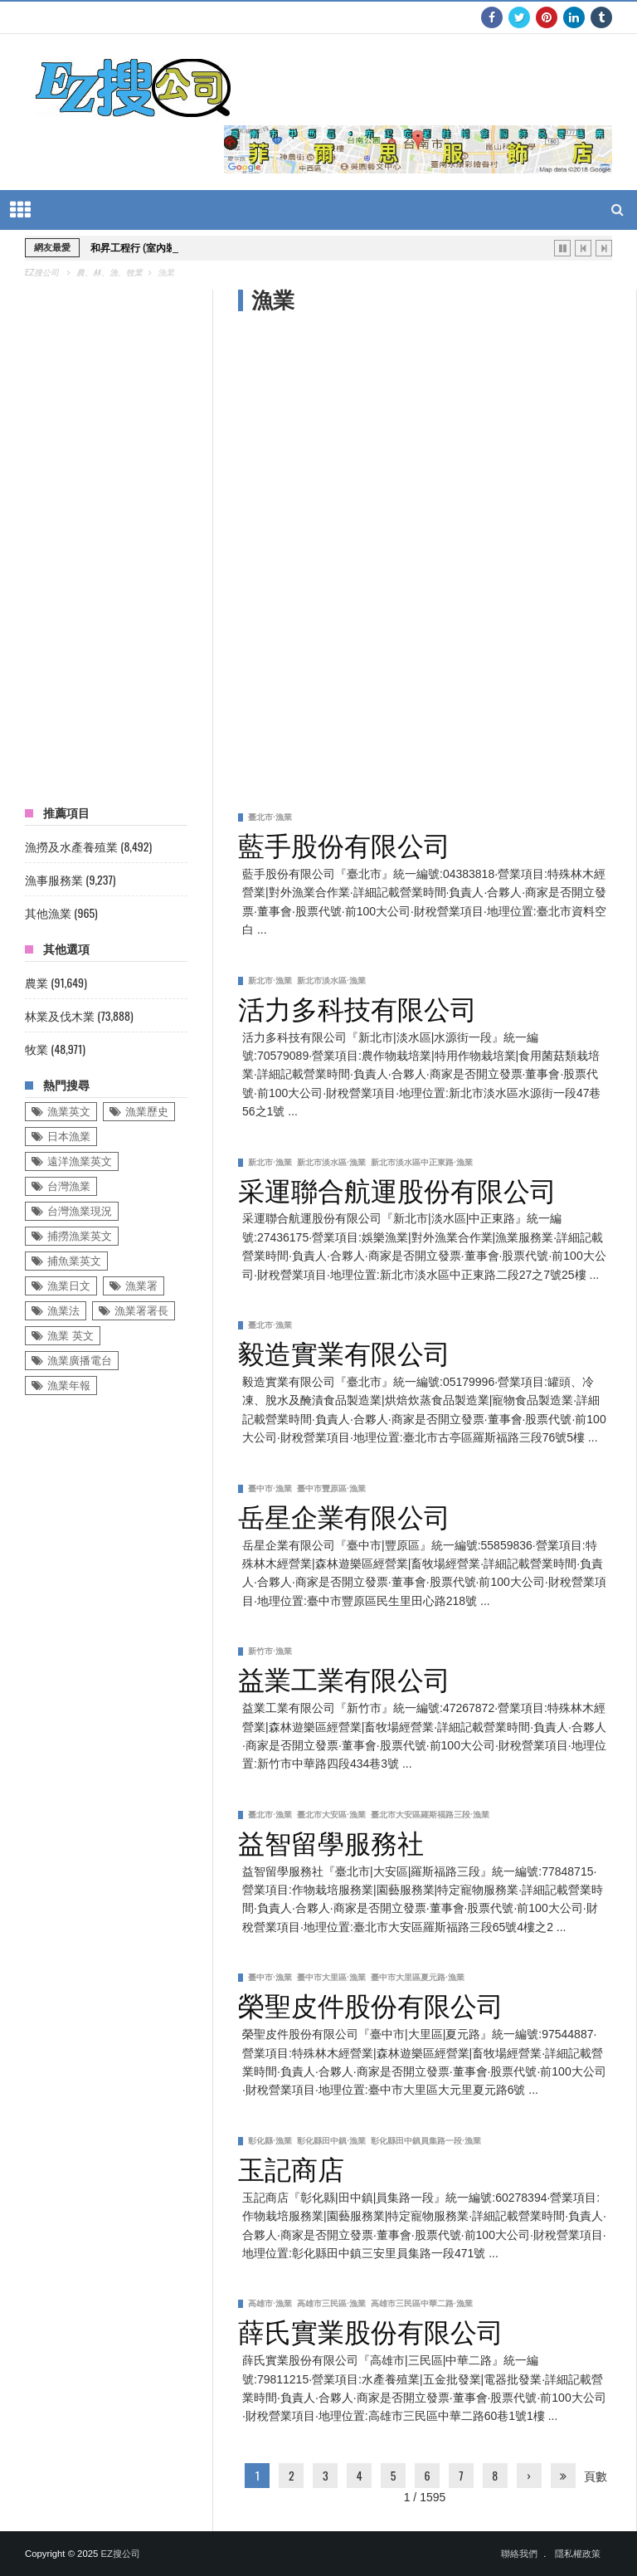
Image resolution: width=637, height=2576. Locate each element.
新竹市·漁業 (270, 1651)
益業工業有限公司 (344, 1677)
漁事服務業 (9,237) (70, 879)
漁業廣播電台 (79, 1360)
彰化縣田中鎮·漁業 (331, 2140)
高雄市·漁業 (270, 2303)
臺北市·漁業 (270, 817)
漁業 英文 (70, 1335)
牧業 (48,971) (55, 1048)
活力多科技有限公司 (357, 1007)
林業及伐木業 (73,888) (79, 1015)
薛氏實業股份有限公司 (370, 2329)
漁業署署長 (141, 1311)
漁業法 (63, 1311)
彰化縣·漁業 (270, 2140)
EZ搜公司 (119, 2554)
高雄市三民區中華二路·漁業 (422, 2303)
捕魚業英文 (74, 1261)
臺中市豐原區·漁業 (331, 1488)
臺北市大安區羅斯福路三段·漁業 (430, 1814)
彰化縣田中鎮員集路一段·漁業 (426, 2140)
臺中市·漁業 (270, 1488)
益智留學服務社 (331, 1841)
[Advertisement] (365, 454)
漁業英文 (68, 1111)
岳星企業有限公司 (344, 1514)
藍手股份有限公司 (344, 843)
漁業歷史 (146, 1111)
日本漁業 (68, 1136)
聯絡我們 (519, 2554)
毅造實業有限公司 (344, 1351)
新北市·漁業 (270, 980)
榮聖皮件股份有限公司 (370, 2003)
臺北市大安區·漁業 (331, 1814)
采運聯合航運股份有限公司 (397, 1188)
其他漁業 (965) (61, 912)
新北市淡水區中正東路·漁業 (422, 1162)
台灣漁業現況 (79, 1211)
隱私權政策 (578, 2554)
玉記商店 (291, 2167)
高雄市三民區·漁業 (331, 2303)
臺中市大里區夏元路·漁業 (417, 1977)
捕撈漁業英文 (79, 1236)
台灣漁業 (68, 1186)
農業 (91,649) (56, 982)
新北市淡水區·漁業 (331, 980)
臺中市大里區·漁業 (331, 1977)
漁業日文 (68, 1286)
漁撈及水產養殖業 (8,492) (88, 846)
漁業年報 (68, 1385)
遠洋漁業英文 (79, 1161)
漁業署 (141, 1286)
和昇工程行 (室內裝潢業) (144, 248)
